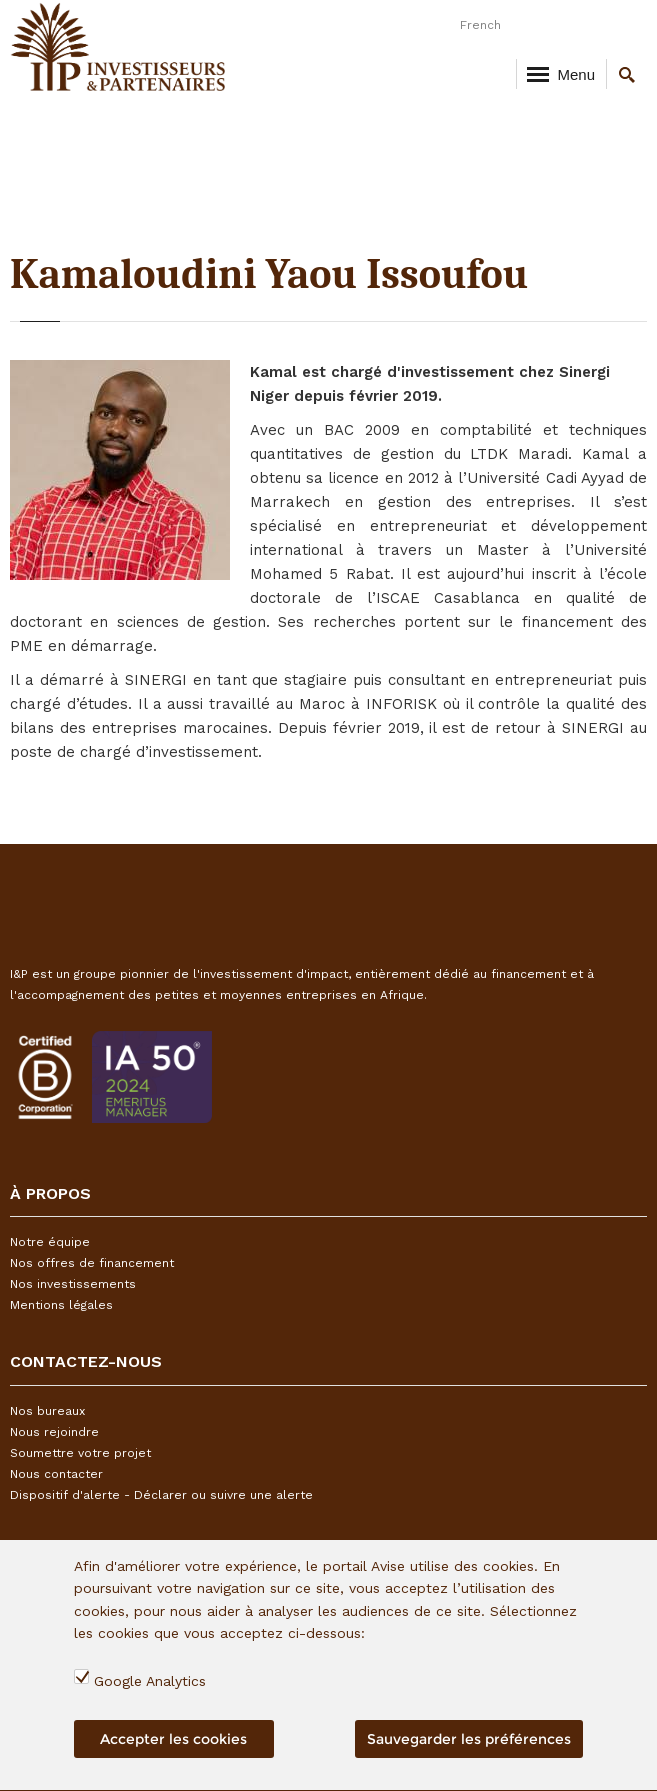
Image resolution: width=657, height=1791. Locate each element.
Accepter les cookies (173, 1746)
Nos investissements (73, 1284)
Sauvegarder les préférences (469, 1746)
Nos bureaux (47, 1411)
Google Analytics (150, 1688)
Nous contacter (56, 1474)
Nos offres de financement (92, 1263)
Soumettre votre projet (80, 1453)
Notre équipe (50, 1242)
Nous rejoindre (54, 1432)
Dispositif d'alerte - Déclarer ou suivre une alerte (161, 1495)
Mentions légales (61, 1305)
